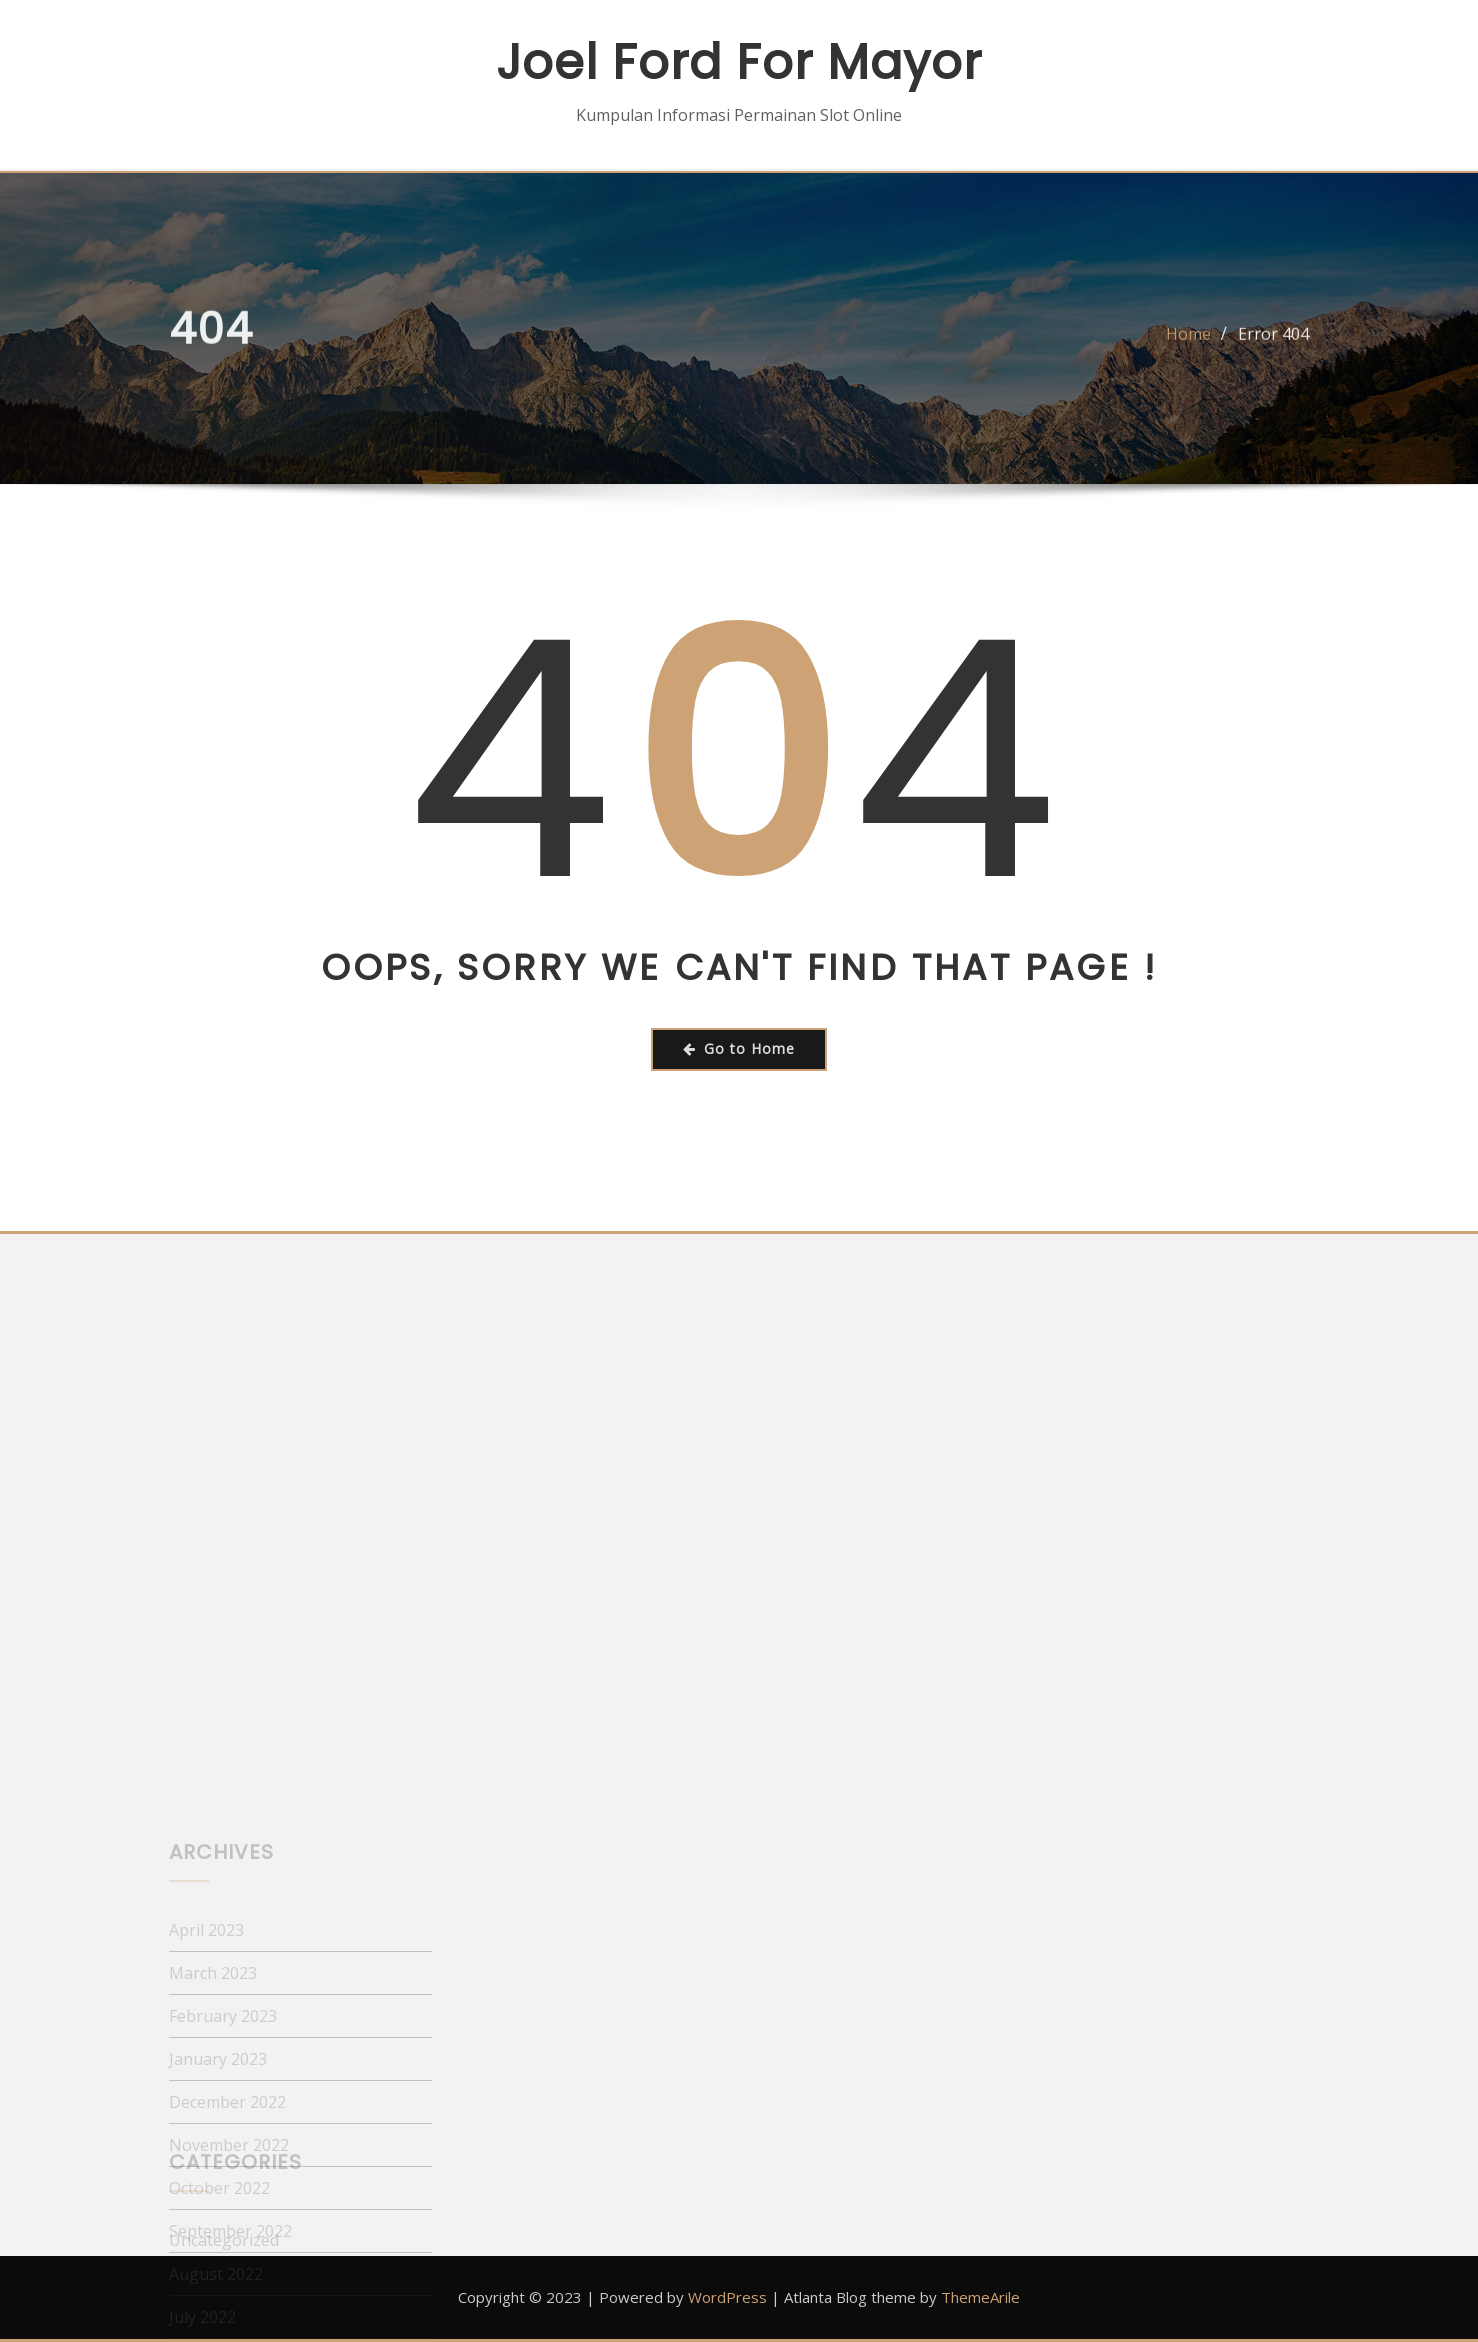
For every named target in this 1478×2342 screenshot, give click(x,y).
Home (1188, 344)
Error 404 (1273, 344)
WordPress (727, 2297)
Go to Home (739, 1048)
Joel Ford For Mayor (739, 62)
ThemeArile (980, 2297)
